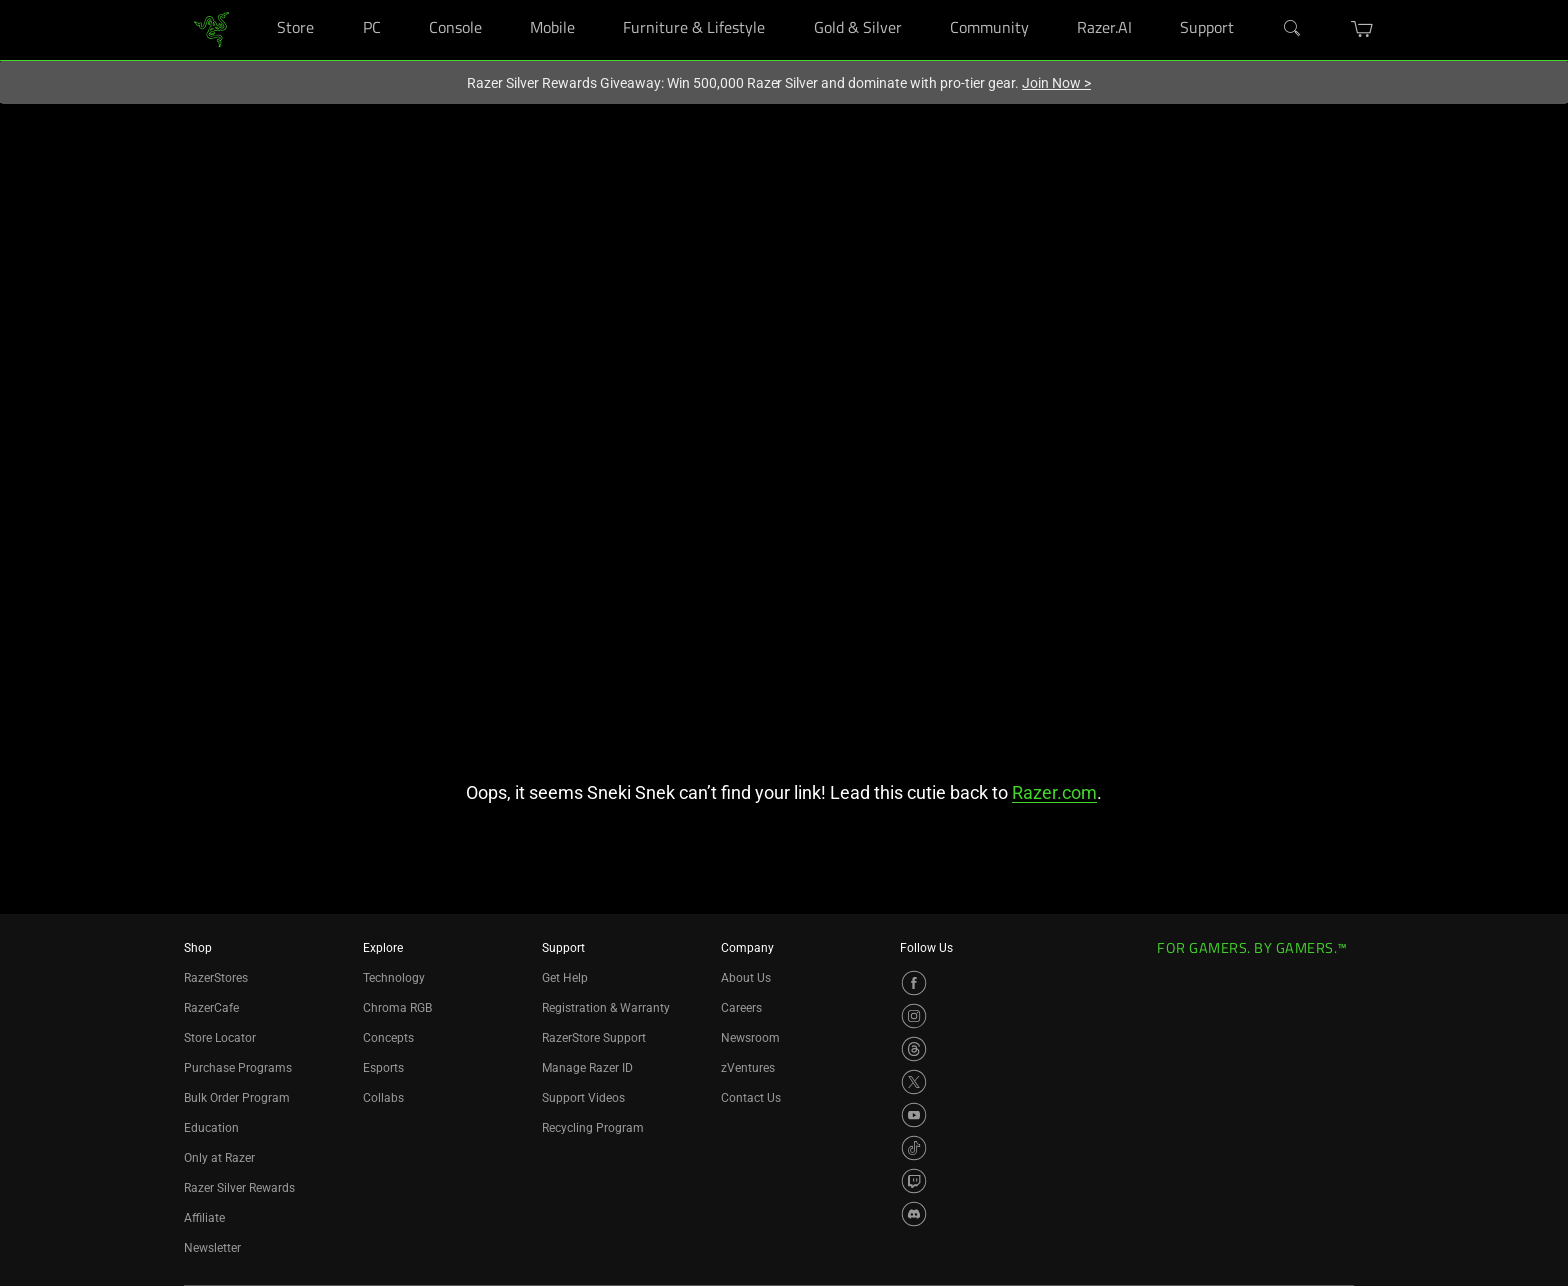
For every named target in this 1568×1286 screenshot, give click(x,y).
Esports (383, 1068)
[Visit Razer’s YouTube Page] (914, 1115)
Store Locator (220, 1038)
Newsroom (750, 1038)
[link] (211, 28)
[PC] (400, 0)
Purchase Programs (238, 1068)
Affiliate (204, 1218)
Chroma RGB (397, 1008)
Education (211, 1128)
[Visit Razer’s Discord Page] (914, 1214)
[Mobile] (594, 0)
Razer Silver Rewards (239, 1188)
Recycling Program (593, 1128)
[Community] (1048, 0)
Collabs (383, 1098)
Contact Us (751, 1098)
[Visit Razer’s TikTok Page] (914, 1148)
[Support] (1254, 0)
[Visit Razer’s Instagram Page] (914, 1016)
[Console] (501, 0)
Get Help (565, 978)
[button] (1362, 29)
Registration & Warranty (606, 1008)
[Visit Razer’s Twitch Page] (914, 1181)
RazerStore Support (594, 1038)
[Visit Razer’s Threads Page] (914, 1049)
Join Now (1056, 83)
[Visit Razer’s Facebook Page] (914, 983)
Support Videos (583, 1098)
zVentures (748, 1068)
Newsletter (212, 1248)
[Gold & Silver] (921, 0)
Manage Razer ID (587, 1068)
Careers (741, 1008)
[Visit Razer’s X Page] (914, 1082)
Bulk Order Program (237, 1098)
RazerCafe (211, 1008)
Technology (394, 978)
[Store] (333, 0)
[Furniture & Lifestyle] (784, 0)
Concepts (388, 1038)
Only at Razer (219, 1158)
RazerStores (216, 978)
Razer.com (1054, 792)
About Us (746, 978)
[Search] (1293, 29)
